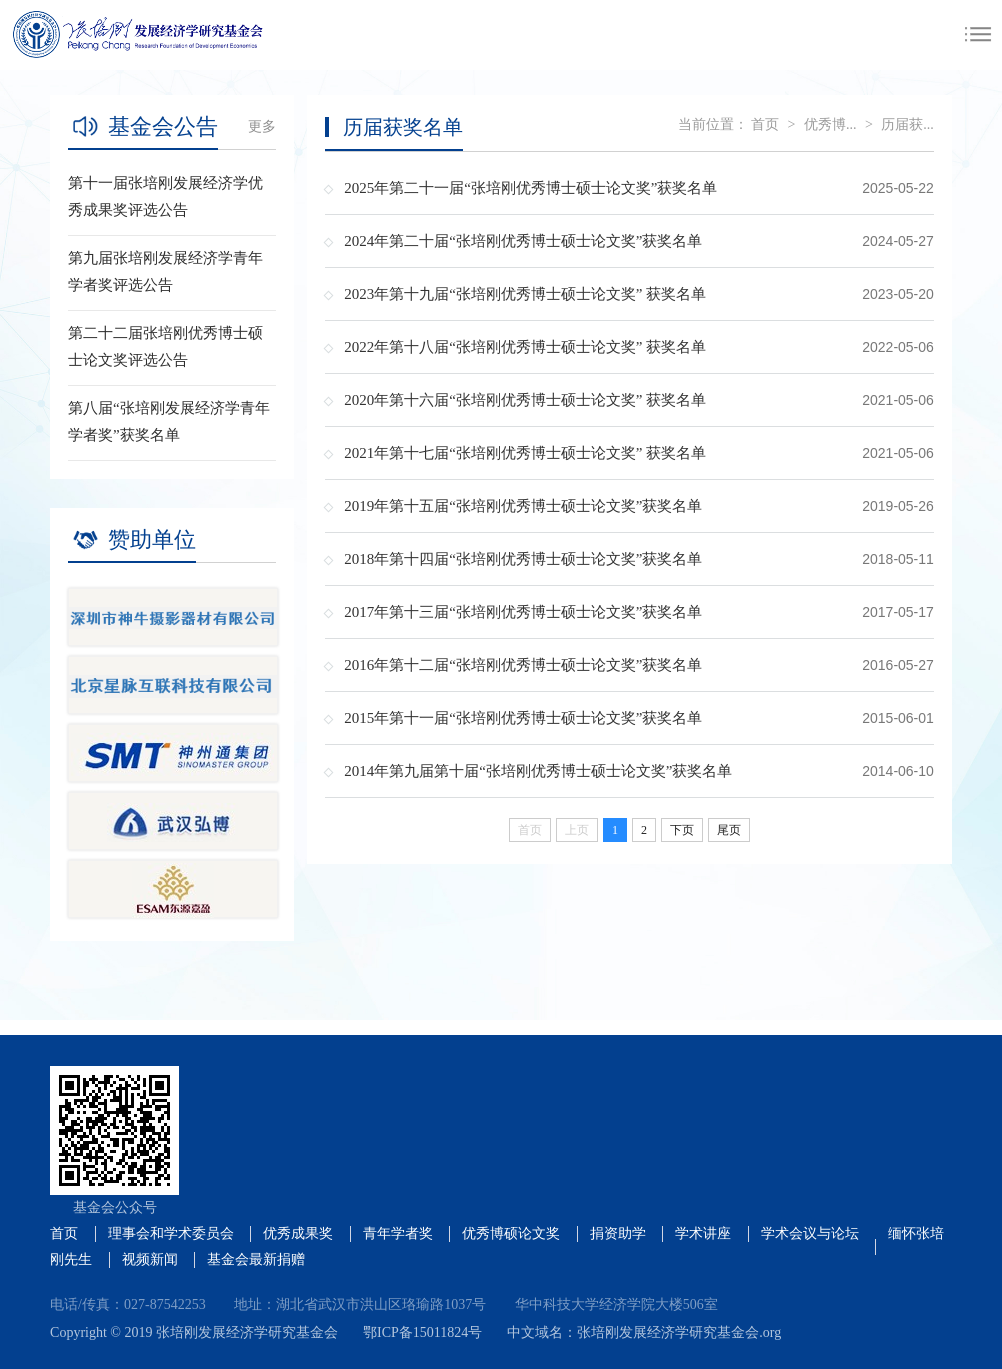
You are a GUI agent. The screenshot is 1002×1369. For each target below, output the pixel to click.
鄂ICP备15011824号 (422, 1332)
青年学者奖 (398, 1233)
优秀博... (830, 124)
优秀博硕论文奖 (511, 1233)
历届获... (907, 124)
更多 (262, 126)
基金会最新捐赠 (256, 1259)
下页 (682, 830)
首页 (765, 124)
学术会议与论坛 (810, 1233)
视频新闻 (150, 1259)
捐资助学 (618, 1233)
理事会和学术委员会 (171, 1233)
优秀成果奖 (298, 1233)
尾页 (729, 830)
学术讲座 (703, 1233)
